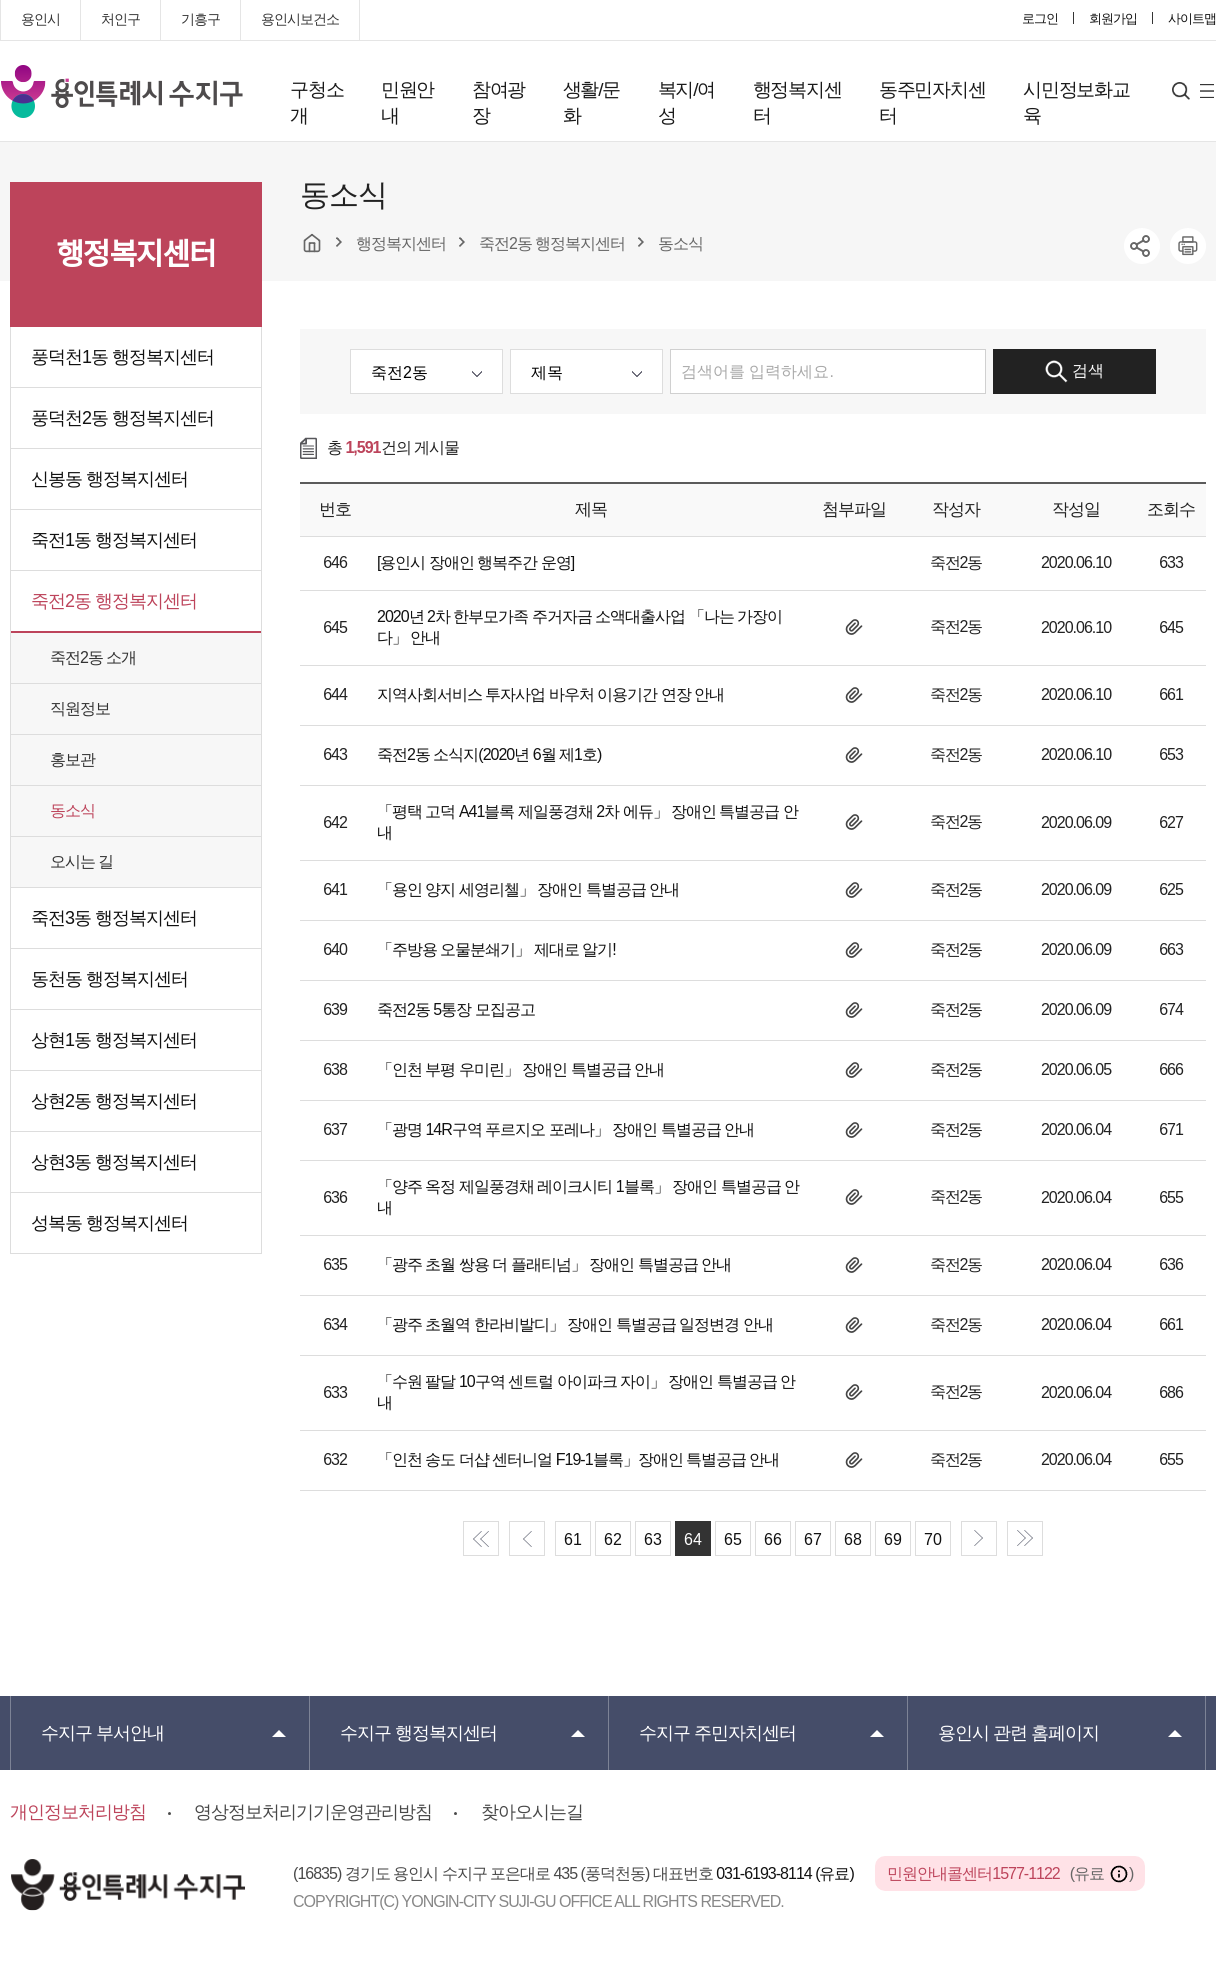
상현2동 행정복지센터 (114, 1101)
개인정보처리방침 (78, 1812)
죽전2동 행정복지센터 (114, 601)
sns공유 (1142, 246)
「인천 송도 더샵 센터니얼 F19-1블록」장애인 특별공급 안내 (578, 1459)
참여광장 (498, 102)
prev (527, 1538)
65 (733, 1539)
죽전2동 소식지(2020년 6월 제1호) (489, 754)
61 (573, 1539)
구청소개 (316, 102)
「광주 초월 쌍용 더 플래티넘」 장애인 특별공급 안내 (554, 1264)
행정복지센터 (797, 102)
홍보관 (72, 759)
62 (613, 1539)
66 (773, 1539)
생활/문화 (591, 102)
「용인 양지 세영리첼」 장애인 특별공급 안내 (528, 889)
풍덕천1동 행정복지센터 (122, 357)
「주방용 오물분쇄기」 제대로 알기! (496, 949)
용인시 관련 (1018, 1733)
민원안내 (407, 102)
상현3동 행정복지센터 (114, 1162)
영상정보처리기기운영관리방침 (313, 1812)
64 (693, 1539)
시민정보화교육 (1076, 102)
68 (853, 1539)
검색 (1074, 371)
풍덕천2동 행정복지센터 (122, 418)
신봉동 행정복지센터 (109, 479)
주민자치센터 (717, 1733)
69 (893, 1539)
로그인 (1040, 18)
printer (1188, 246)
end (1025, 1538)
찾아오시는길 (532, 1812)
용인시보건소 (300, 19)
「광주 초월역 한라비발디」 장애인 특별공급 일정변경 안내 (575, 1324)
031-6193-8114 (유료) (786, 1873)
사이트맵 (1192, 18)
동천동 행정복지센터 (109, 979)
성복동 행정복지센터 (109, 1223)
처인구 (120, 19)
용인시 (40, 19)
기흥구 (200, 19)
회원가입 (1113, 18)
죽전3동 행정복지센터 (114, 918)
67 (813, 1539)
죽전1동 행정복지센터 (114, 540)
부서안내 (102, 1733)
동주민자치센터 (932, 102)
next (979, 1538)
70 (933, 1539)
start (481, 1538)
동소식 (72, 810)
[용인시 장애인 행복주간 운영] (475, 562)
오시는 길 (81, 861)
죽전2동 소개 (93, 657)
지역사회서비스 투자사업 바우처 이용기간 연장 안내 (550, 694)
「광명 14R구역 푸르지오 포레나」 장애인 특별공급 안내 (565, 1129)
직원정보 (80, 708)
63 (653, 1539)
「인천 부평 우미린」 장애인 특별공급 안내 (520, 1069)
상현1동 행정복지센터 (114, 1040)
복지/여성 (686, 102)
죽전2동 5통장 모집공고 (456, 1009)
